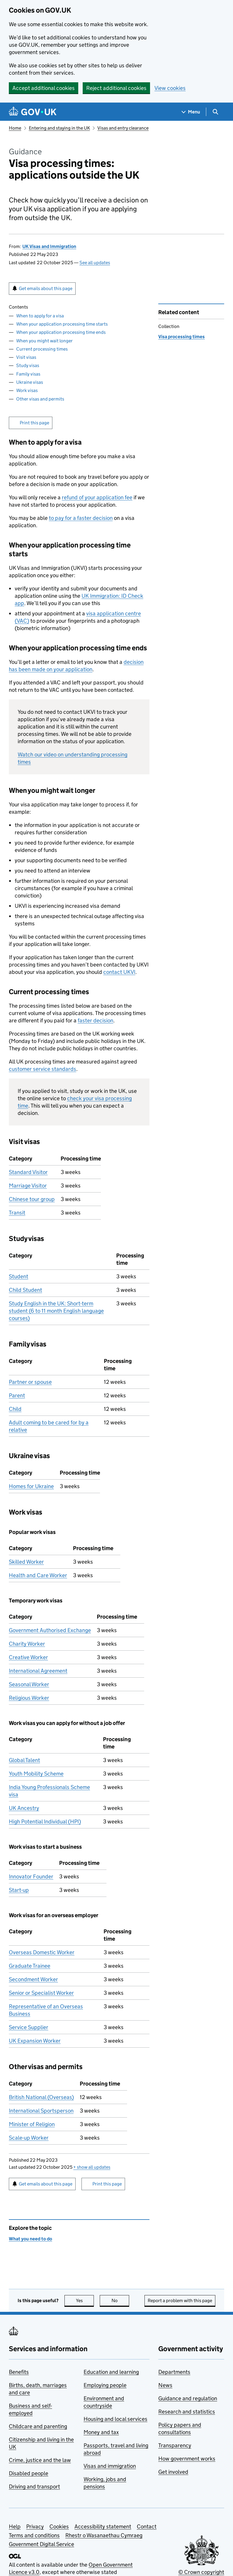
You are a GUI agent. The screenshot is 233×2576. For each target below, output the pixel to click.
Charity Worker (27, 1643)
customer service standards (42, 1069)
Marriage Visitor (28, 1185)
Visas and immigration (110, 2466)
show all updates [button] (91, 2167)
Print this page (34, 423)
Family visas (28, 374)
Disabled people (28, 2473)
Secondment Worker (33, 1979)
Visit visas (26, 357)
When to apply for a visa (40, 316)
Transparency (174, 2445)
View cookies (170, 88)
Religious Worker (29, 1697)
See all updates (94, 262)
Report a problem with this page (180, 2300)
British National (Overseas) (41, 2097)
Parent (17, 1395)
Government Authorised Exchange (50, 1630)
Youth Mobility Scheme (36, 1773)
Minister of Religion (32, 2124)
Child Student (25, 1290)
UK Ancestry (24, 1808)
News (165, 2385)
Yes (85, 2300)
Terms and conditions (34, 2535)
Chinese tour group (32, 1199)
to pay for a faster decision (81, 518)
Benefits (19, 2372)
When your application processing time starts (62, 324)
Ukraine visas (29, 382)
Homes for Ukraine (31, 1486)
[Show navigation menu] (191, 112)
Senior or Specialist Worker (41, 1992)
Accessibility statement (102, 2526)
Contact (147, 2526)
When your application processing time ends (61, 332)
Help (15, 2526)
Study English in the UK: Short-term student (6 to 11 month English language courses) (56, 1311)
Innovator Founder (31, 1876)
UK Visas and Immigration (49, 246)
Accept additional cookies (43, 88)
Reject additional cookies (116, 88)
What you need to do (30, 2239)
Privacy (35, 2526)
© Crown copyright (201, 2572)
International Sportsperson (41, 2110)
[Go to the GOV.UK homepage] (32, 111)
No (120, 2300)
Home (15, 128)
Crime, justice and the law (40, 2460)
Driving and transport (34, 2486)
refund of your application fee (97, 497)
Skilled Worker (26, 1561)
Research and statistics (186, 2411)
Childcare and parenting (38, 2426)
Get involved (173, 2471)
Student (18, 1276)
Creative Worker (28, 1657)
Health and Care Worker (38, 1575)
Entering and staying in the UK (59, 128)
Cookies (59, 2526)
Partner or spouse (30, 1382)
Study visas (27, 365)
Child (15, 1409)
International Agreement (38, 1670)
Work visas (27, 390)
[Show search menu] (215, 112)
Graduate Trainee (29, 1965)
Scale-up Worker (29, 2137)
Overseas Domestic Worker (41, 1952)
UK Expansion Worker (35, 2040)
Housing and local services (115, 2419)
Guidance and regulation (187, 2398)
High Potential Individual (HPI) (45, 1821)
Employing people (105, 2385)
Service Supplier (28, 2027)
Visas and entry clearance (123, 128)
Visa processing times (181, 336)
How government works (186, 2458)
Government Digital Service (41, 2544)
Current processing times (42, 349)
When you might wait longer (44, 341)
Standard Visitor (28, 1172)
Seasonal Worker (29, 1684)
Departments (174, 2372)
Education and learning (111, 2372)
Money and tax (101, 2432)
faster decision (95, 1020)
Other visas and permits (40, 399)
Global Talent (24, 1760)
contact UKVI (119, 972)
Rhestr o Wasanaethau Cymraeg (103, 2535)
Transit (17, 1212)
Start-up (19, 1890)
